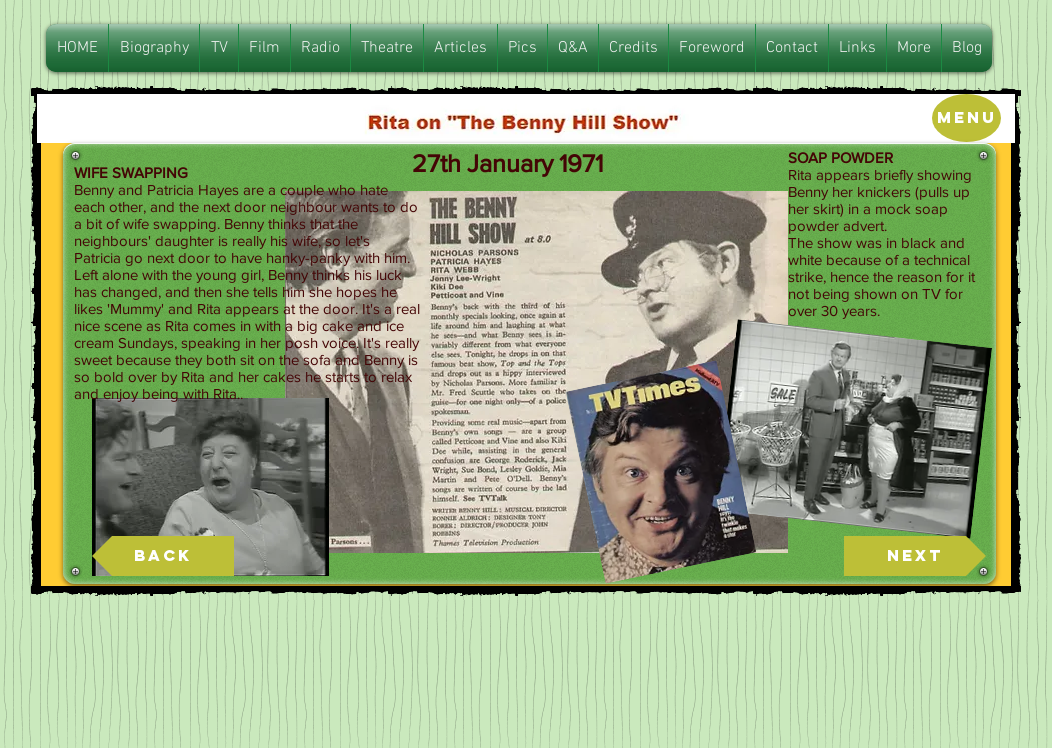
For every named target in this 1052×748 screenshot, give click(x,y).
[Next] (915, 556)
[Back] (163, 556)
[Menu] (966, 118)
